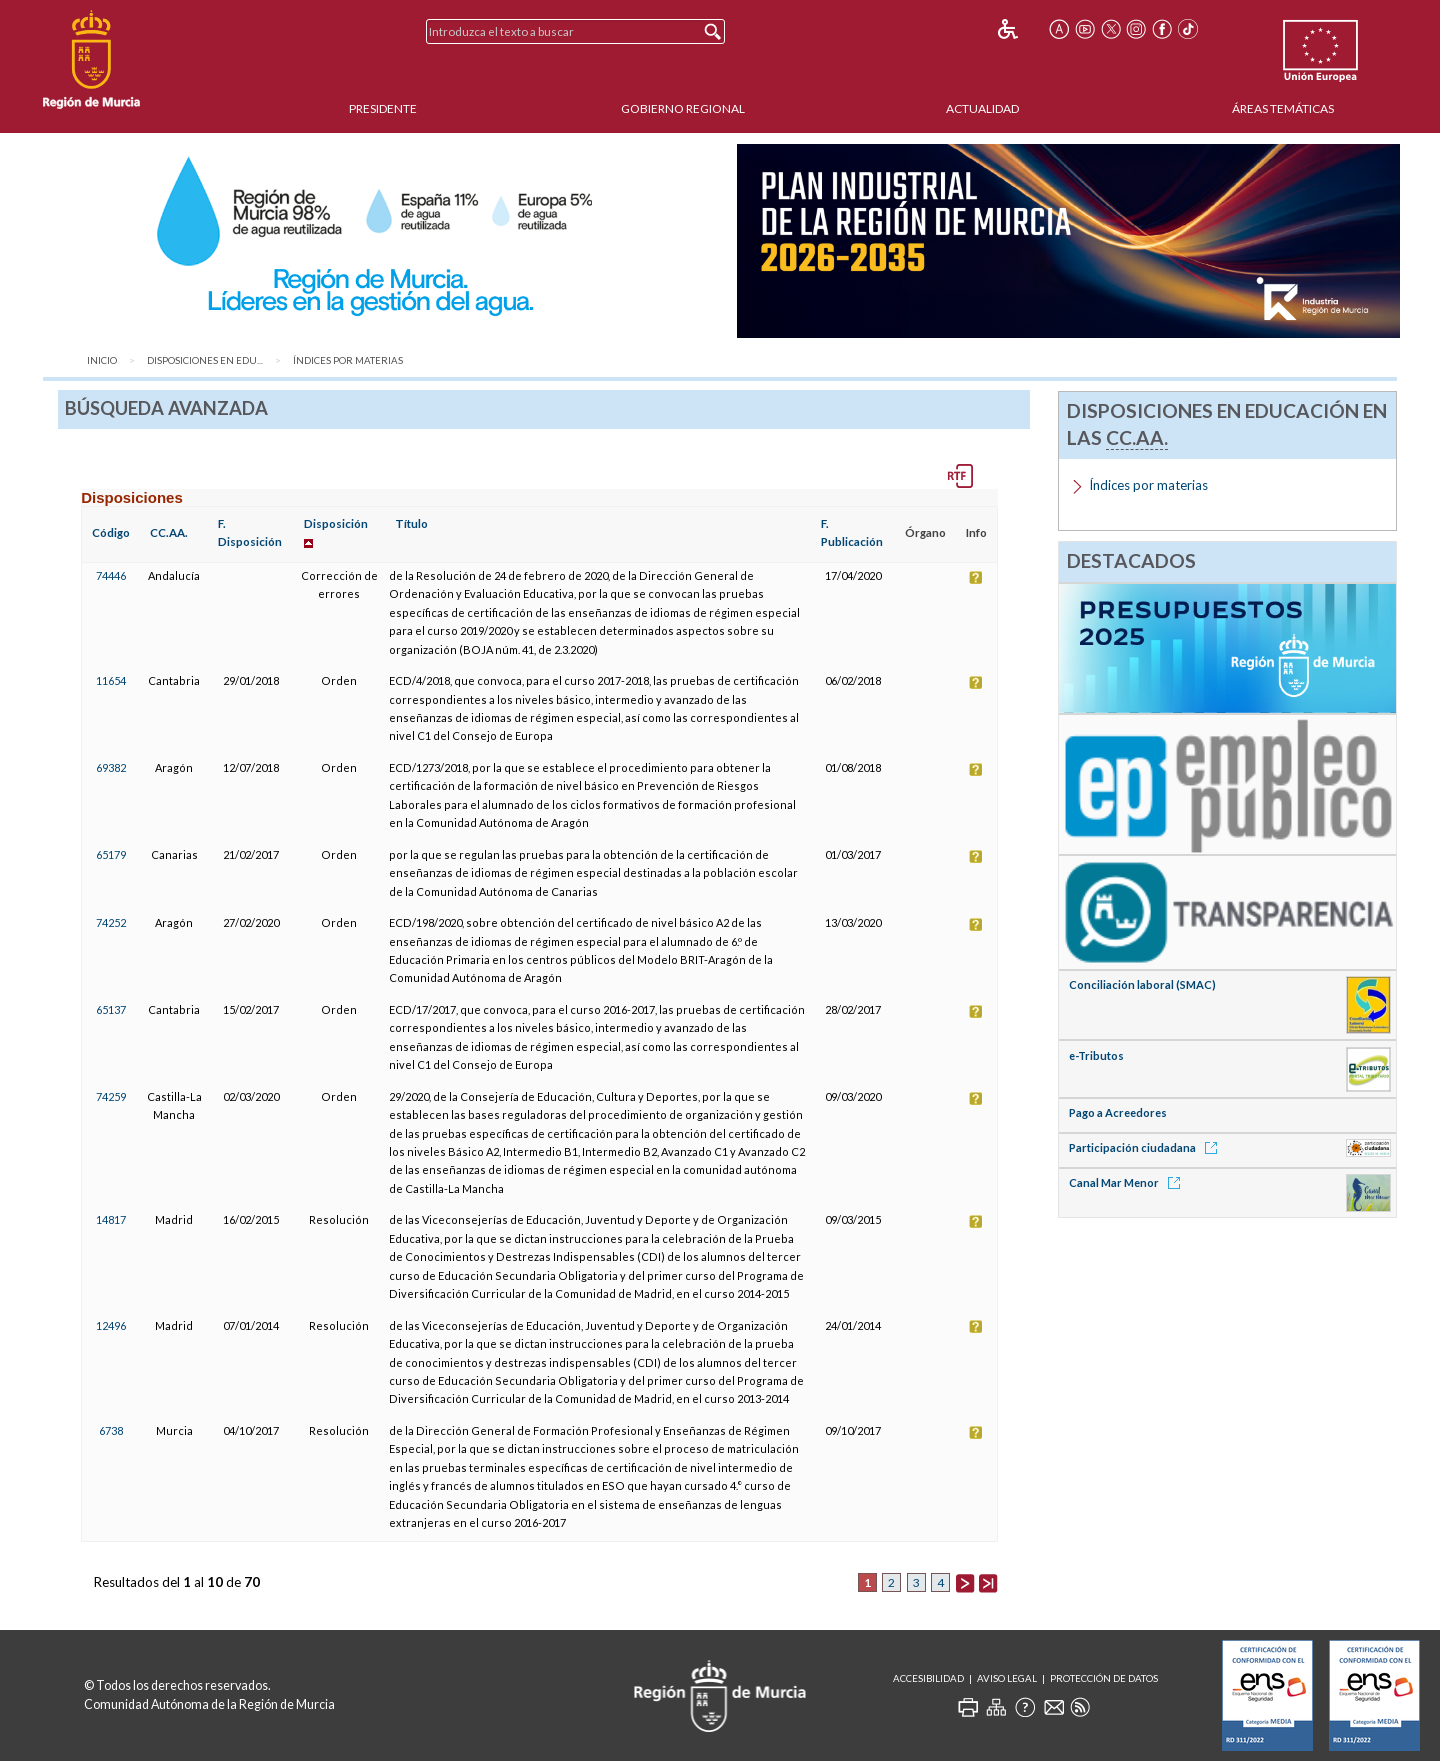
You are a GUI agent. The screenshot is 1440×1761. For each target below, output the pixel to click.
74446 (111, 575)
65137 (111, 1009)
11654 (111, 680)
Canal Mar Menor (1128, 1182)
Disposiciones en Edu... (205, 360)
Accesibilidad (928, 1678)
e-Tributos (1096, 1055)
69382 (111, 767)
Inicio (102, 360)
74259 (111, 1096)
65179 (111, 854)
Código (111, 532)
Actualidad (982, 108)
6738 (111, 1430)
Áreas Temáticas (1283, 108)
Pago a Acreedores (1118, 1112)
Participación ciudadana (1146, 1147)
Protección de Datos (1104, 1678)
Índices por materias (348, 360)
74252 (111, 922)
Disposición (336, 523)
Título (411, 523)
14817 (111, 1219)
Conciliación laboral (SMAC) (1142, 984)
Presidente (383, 108)
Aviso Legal (1007, 1678)
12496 (111, 1325)
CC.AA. (169, 532)
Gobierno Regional (683, 108)
